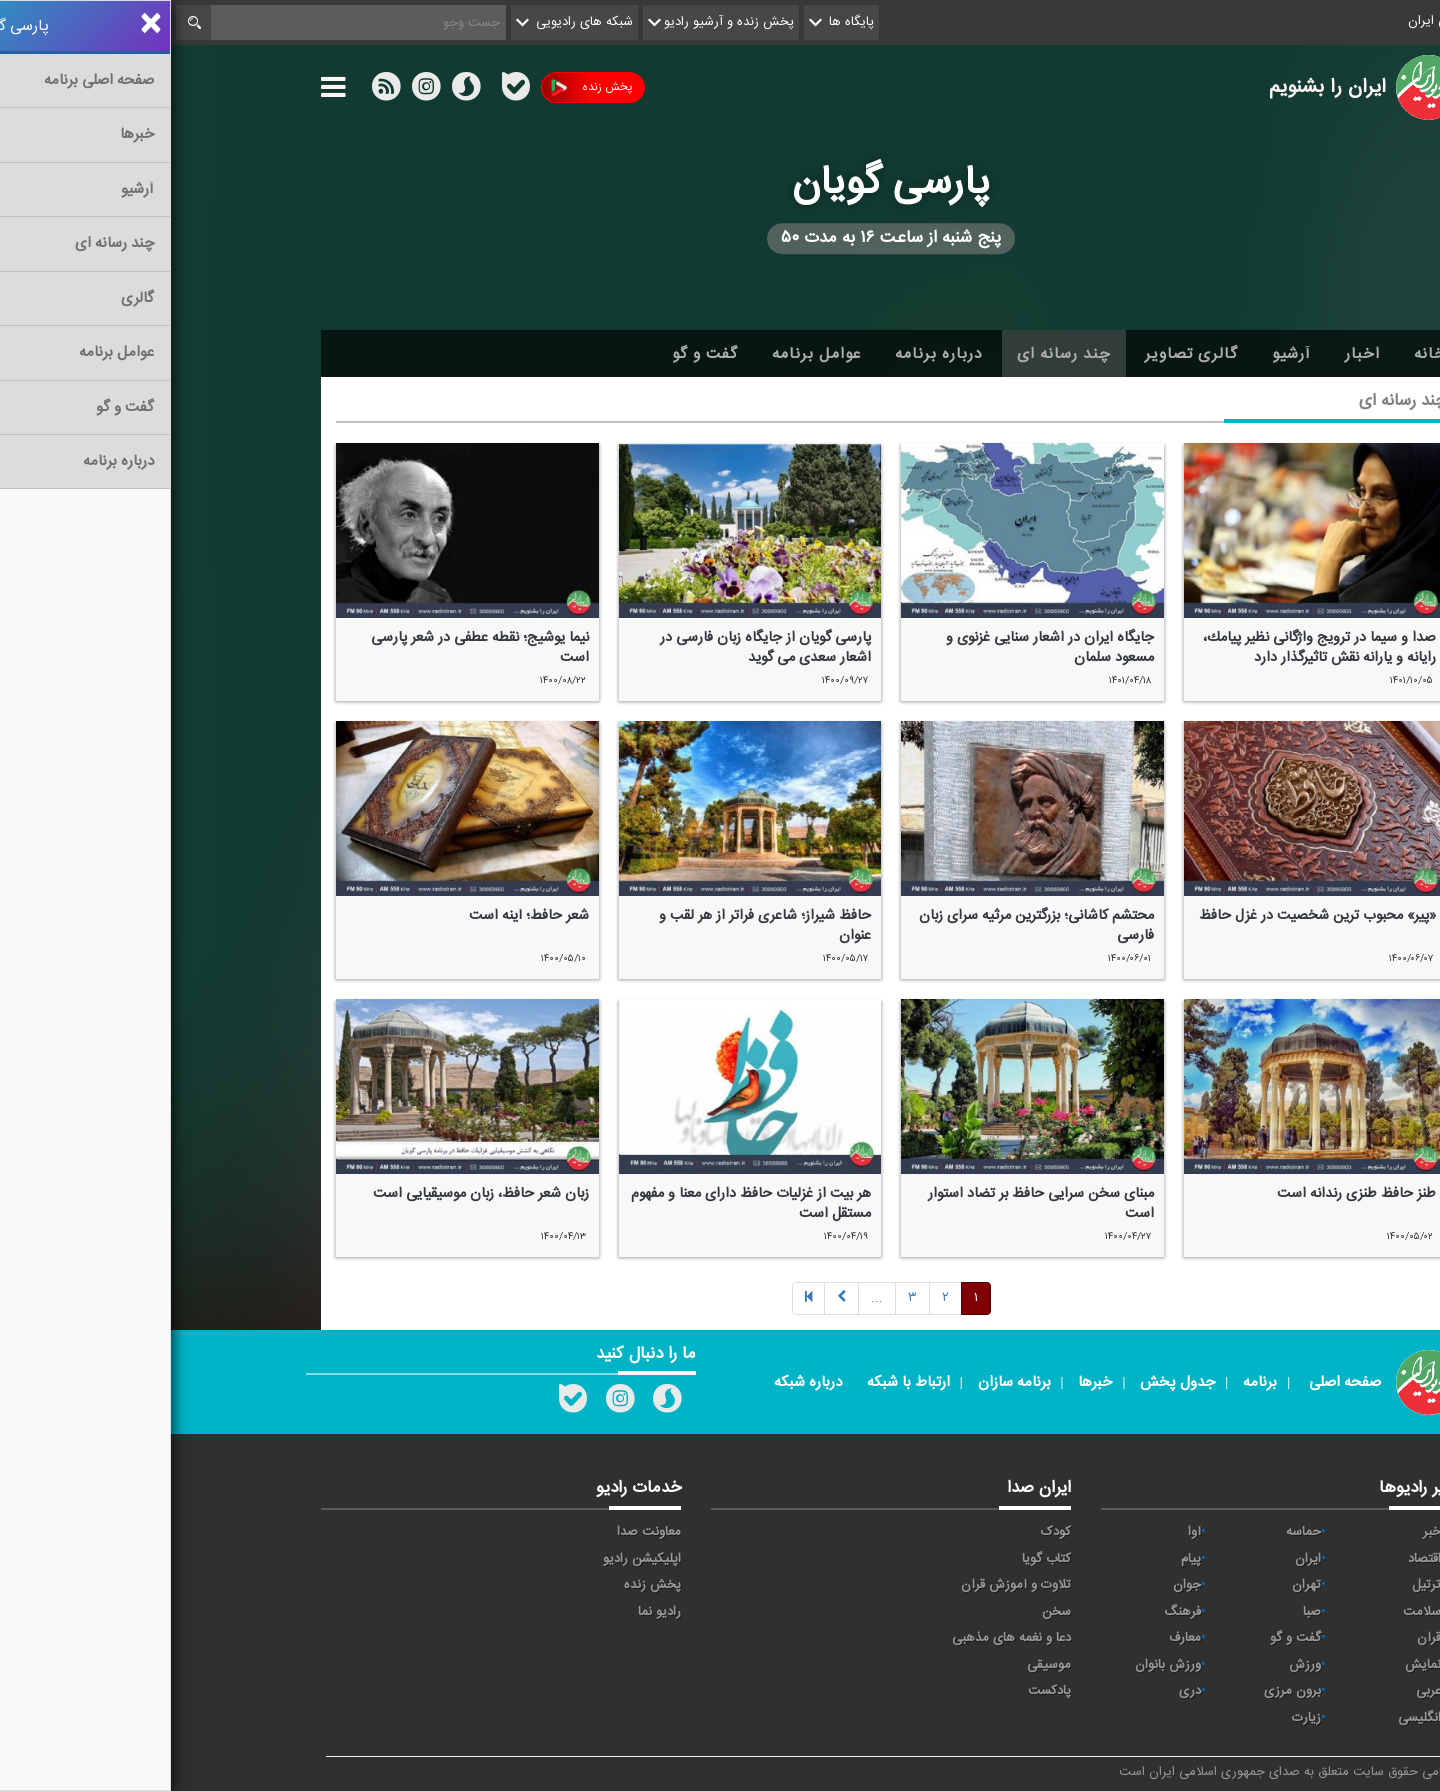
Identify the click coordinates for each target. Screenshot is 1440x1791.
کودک (885, 1532)
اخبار (1191, 354)
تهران (1135, 1585)
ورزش (1134, 1665)
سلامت (1251, 1612)
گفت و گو (534, 354)
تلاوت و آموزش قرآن (845, 1585)
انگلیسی (1248, 1718)
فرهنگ (1011, 1612)
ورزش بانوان (997, 1665)
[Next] (706, 1299)
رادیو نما (488, 1612)
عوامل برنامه (645, 354)
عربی (1257, 1691)
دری (1019, 1691)
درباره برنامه (768, 354)
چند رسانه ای (893, 354)
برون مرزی (1121, 1691)
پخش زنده (420, 87)
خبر (1261, 1532)
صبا (1141, 1612)
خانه (1259, 354)
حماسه (1132, 1532)
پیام (1020, 1559)
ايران (1137, 1559)
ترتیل (1255, 1585)
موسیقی (878, 1665)
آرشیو (1120, 354)
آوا (1023, 1532)
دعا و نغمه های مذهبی (840, 1638)
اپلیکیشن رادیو (471, 1559)
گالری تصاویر (1020, 354)
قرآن (1258, 1638)
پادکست (878, 1691)
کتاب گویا (875, 1559)
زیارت (1135, 1718)
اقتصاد (1253, 1559)
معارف (1014, 1638)
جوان (1016, 1585)
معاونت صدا (478, 1532)
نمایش (1252, 1665)
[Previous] (637, 1299)
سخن (885, 1612)
